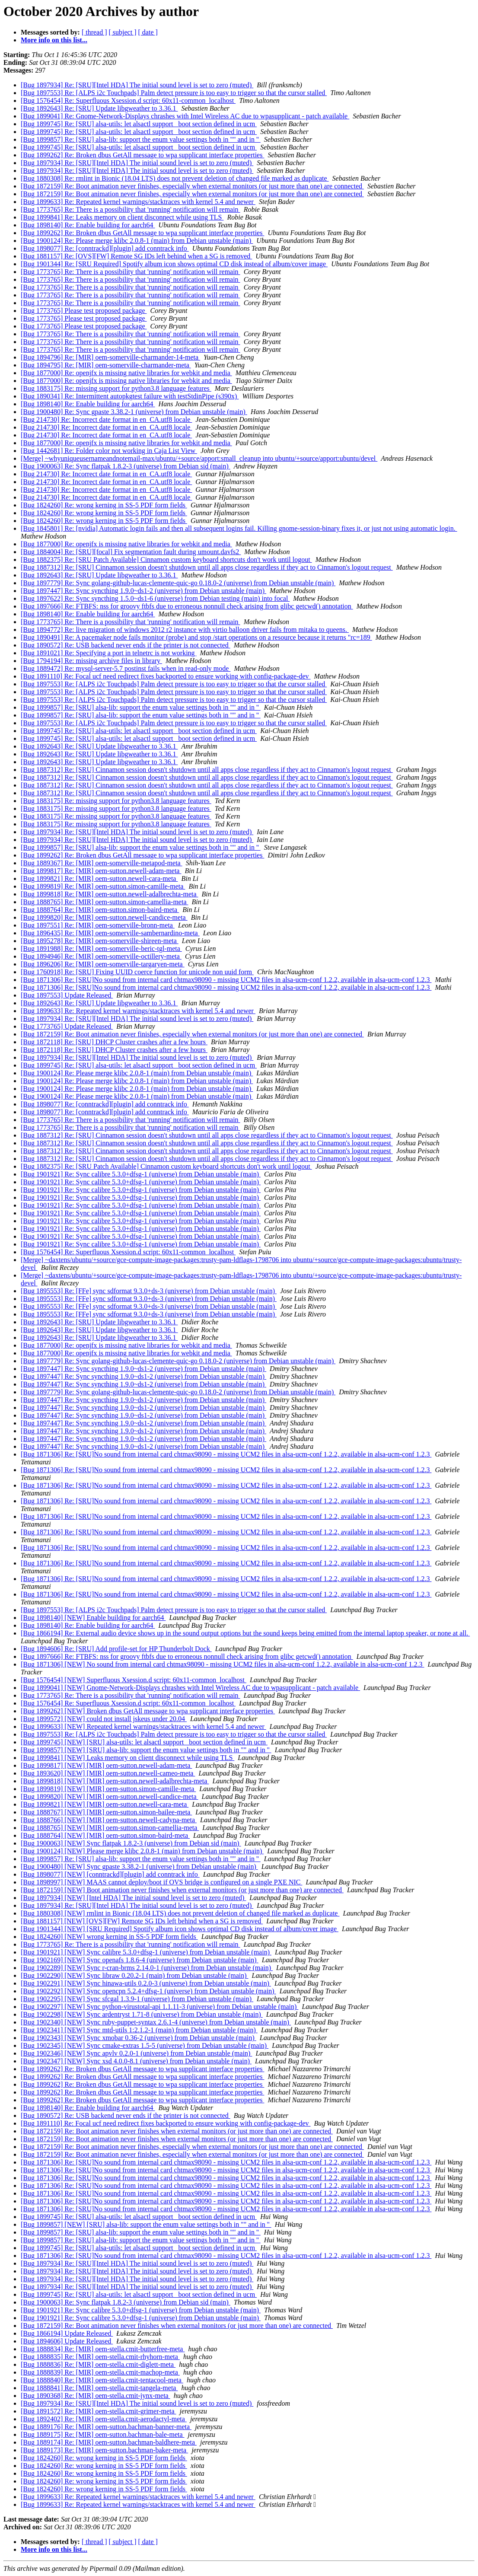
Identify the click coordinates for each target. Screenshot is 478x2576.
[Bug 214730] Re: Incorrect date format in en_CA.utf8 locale (106, 419)
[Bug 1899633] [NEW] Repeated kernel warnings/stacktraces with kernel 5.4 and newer (143, 1726)
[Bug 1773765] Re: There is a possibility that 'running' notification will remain (130, 209)
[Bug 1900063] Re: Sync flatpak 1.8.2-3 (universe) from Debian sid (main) (125, 466)
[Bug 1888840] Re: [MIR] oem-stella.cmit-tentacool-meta (102, 2380)
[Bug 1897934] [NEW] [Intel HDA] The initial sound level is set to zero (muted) (133, 1897)
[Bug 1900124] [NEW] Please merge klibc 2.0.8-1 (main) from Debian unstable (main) (142, 1851)
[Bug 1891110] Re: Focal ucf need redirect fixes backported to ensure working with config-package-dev (166, 676)
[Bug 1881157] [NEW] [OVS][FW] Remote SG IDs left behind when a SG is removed (142, 1921)
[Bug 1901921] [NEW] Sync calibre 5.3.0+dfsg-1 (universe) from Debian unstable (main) (146, 1952)
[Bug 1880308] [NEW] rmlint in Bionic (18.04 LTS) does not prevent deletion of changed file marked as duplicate (180, 1913)
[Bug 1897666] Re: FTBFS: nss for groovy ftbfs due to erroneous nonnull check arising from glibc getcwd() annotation (187, 606)
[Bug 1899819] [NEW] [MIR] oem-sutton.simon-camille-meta (108, 1788)
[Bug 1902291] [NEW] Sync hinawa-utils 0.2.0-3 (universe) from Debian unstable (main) (146, 1983)
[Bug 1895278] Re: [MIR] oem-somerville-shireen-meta (99, 940)
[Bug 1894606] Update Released (67, 2341)
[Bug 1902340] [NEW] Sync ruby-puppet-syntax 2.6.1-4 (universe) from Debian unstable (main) (156, 2022)
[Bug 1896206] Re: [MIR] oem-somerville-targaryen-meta (103, 964)
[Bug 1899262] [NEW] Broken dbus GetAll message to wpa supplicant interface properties (148, 1711)
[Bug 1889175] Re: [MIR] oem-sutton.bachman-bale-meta (103, 2434)
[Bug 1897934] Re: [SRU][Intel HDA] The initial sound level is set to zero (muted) (137, 85)
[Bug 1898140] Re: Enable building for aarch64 (88, 225)
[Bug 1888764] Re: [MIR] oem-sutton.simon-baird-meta (100, 909)
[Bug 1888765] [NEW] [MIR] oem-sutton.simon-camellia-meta (110, 1827)
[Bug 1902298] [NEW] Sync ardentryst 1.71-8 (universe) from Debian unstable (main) (142, 2014)
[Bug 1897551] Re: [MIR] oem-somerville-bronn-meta (98, 925)
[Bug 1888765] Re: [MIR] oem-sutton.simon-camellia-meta (104, 901)
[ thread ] (94, 32)
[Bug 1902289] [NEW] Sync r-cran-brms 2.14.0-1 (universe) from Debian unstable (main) (147, 1967)
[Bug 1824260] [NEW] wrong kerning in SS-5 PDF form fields (109, 1936)
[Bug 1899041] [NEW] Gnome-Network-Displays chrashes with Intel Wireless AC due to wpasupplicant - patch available (190, 1687)
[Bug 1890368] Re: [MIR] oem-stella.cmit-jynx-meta (95, 2395)
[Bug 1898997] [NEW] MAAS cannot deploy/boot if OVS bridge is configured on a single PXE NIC (161, 1882)
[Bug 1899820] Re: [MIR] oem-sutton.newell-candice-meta (104, 917)
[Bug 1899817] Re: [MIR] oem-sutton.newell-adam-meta (101, 870)
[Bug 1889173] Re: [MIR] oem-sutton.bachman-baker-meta (104, 2450)
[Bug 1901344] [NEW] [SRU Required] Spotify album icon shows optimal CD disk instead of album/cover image (179, 1928)
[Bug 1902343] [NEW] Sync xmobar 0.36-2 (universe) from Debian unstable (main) (138, 2037)
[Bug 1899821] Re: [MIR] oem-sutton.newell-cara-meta (99, 878)
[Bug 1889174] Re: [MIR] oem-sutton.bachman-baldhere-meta (109, 2442)
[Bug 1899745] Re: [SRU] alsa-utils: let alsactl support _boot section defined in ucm (139, 124)
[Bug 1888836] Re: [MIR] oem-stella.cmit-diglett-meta (98, 2364)
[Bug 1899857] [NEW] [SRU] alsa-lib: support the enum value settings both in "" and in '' (146, 1749)
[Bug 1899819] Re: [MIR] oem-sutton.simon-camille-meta (103, 886)
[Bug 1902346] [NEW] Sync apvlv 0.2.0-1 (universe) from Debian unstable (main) (136, 2053)
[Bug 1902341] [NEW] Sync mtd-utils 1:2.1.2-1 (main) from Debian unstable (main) (139, 2030)
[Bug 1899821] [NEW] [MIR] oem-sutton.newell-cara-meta (104, 1804)
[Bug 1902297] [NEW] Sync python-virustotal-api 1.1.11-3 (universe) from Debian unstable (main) (159, 2006)
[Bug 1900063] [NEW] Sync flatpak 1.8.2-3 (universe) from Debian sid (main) (131, 1843)
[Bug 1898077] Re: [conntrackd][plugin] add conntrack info (105, 248)
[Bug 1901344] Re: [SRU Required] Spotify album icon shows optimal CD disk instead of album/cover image (174, 264)
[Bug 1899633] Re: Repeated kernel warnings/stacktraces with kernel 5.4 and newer (138, 201)
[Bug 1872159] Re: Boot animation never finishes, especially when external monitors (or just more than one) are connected (192, 186)
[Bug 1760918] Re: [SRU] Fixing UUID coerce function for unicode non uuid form (137, 972)
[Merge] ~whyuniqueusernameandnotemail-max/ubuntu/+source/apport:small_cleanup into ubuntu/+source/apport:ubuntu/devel (199, 458)
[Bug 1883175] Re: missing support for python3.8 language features (116, 388)
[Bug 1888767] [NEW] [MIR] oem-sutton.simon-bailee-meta (106, 1812)
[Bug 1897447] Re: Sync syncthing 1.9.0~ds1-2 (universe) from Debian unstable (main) (143, 590)
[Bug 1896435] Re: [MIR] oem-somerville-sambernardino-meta (110, 933)
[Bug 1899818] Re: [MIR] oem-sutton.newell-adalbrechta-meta (109, 894)
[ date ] (148, 32)
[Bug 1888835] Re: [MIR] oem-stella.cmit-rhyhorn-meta (100, 2356)
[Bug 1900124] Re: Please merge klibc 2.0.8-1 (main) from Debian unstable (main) (137, 240)
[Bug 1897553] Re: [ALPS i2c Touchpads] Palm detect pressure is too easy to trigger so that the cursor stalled (174, 92)
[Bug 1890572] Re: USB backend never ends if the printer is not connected (125, 645)
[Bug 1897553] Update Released (67, 995)
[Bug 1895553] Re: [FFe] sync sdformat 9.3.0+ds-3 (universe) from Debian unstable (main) (149, 1290)
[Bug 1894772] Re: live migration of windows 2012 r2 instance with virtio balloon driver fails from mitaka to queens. (185, 629)
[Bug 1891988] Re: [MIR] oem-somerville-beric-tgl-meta (101, 948)
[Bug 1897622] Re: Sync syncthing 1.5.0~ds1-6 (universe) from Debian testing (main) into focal (155, 598)
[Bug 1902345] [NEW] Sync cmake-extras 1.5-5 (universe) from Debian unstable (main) (144, 2045)
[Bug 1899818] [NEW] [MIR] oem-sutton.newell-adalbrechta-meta (115, 1781)
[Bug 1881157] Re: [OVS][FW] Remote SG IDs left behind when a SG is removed (136, 256)
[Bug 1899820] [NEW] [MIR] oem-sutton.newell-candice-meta (109, 1796)
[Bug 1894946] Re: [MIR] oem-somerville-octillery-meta (101, 956)
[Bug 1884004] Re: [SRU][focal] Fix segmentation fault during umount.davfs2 (131, 551)
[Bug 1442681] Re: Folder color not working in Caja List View (109, 450)
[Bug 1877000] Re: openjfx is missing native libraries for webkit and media (126, 372)
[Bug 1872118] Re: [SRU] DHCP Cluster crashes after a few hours (114, 1042)
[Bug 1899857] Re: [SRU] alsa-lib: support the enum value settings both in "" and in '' (141, 139)
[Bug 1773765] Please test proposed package (84, 310)
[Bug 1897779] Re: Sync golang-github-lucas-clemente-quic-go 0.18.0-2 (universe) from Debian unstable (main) (178, 583)
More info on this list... (54, 40)
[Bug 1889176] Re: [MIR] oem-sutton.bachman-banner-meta (106, 2426)
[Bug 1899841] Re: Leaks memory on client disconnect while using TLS (122, 217)
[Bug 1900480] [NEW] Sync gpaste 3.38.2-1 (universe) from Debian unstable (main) (139, 1866)
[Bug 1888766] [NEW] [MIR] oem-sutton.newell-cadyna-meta (109, 1820)
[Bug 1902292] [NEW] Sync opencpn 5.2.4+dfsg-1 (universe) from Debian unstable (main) (148, 1991)
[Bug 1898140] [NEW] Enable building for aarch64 (93, 1617)
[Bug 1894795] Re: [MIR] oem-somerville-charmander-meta (106, 365)
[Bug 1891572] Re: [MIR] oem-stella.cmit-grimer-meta (98, 2411)
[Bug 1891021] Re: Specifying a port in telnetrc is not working (109, 653)
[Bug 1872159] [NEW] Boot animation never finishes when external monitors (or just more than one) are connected (182, 1890)
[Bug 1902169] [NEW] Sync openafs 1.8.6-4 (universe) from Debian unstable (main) (139, 1960)
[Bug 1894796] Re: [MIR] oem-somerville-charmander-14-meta (110, 357)
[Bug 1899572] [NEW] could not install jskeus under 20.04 (104, 1718)
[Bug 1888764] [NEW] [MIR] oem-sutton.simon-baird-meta (105, 1835)
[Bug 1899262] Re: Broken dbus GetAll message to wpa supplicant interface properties (142, 155)
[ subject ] (123, 32)
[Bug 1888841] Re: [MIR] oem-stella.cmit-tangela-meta (99, 2387)
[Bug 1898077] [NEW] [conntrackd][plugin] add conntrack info (110, 1874)
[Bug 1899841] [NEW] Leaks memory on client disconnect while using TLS (127, 1757)
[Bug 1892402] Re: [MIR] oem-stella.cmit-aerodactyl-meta (104, 2419)
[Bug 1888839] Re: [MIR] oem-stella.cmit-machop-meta (100, 2372)
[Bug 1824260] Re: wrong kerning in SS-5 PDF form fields (104, 505)
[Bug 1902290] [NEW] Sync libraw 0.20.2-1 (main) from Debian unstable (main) (135, 1975)
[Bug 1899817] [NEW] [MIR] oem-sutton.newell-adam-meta (106, 1765)
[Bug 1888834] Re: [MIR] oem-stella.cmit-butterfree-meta (103, 2349)
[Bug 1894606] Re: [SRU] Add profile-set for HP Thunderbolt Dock (116, 1648)
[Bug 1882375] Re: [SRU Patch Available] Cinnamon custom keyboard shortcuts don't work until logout (166, 559)
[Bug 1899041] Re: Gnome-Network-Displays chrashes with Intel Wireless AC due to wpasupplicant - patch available (185, 116)
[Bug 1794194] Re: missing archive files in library (91, 660)
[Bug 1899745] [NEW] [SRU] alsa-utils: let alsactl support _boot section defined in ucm (144, 1742)
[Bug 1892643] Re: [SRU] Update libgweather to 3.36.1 (99, 108)
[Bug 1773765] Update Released (67, 1026)
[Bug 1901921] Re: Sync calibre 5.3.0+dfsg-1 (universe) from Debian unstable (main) (141, 1174)
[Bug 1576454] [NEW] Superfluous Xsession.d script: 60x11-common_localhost (133, 1679)
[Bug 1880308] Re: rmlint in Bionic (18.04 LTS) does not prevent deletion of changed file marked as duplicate (175, 178)
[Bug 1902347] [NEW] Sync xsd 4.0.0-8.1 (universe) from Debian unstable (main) (136, 2061)
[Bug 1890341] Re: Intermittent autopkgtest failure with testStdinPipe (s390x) (130, 396)
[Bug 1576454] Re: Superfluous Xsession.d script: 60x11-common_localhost (128, 100)
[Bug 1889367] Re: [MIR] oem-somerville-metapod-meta (101, 863)
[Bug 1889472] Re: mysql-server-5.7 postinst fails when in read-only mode (125, 668)
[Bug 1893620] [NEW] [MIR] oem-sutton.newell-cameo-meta (108, 1773)
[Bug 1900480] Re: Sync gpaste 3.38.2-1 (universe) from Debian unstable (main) (134, 411)
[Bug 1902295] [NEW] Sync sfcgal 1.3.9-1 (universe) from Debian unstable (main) (137, 1998)
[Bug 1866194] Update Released (67, 2333)
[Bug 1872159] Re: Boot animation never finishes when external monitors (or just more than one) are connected (177, 2131)
